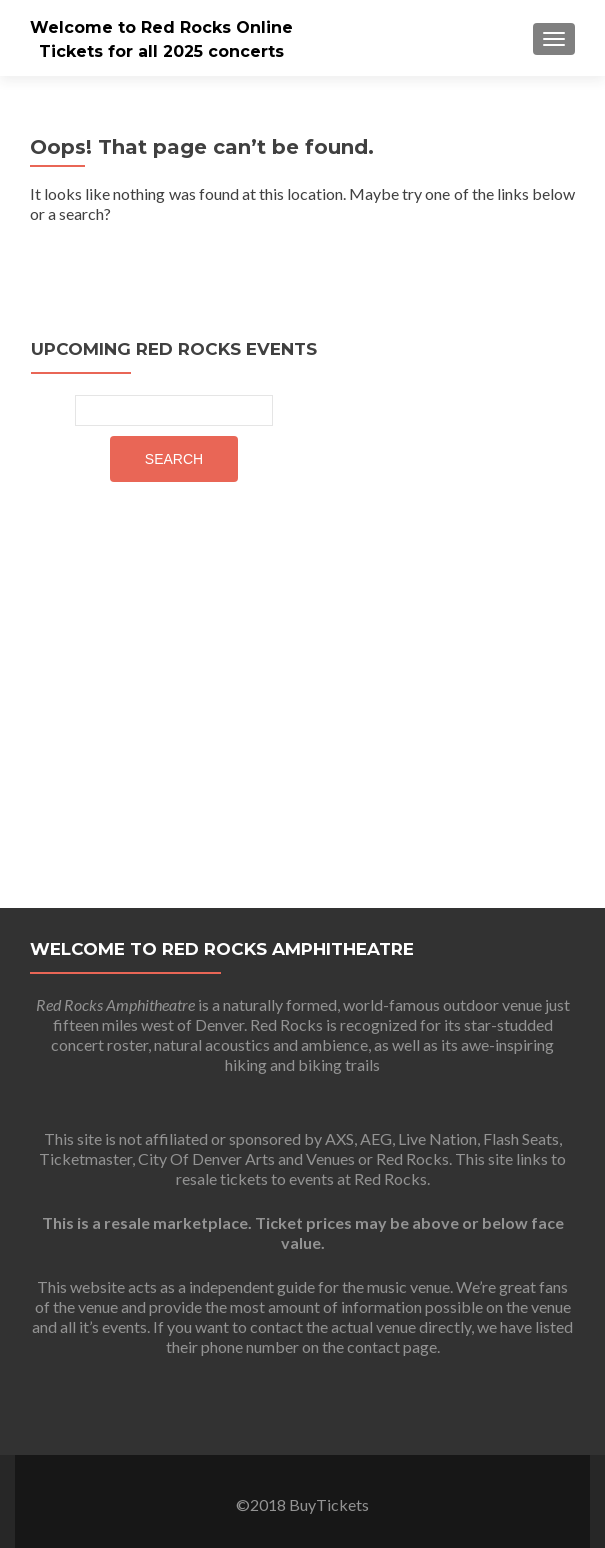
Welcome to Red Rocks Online (161, 27)
